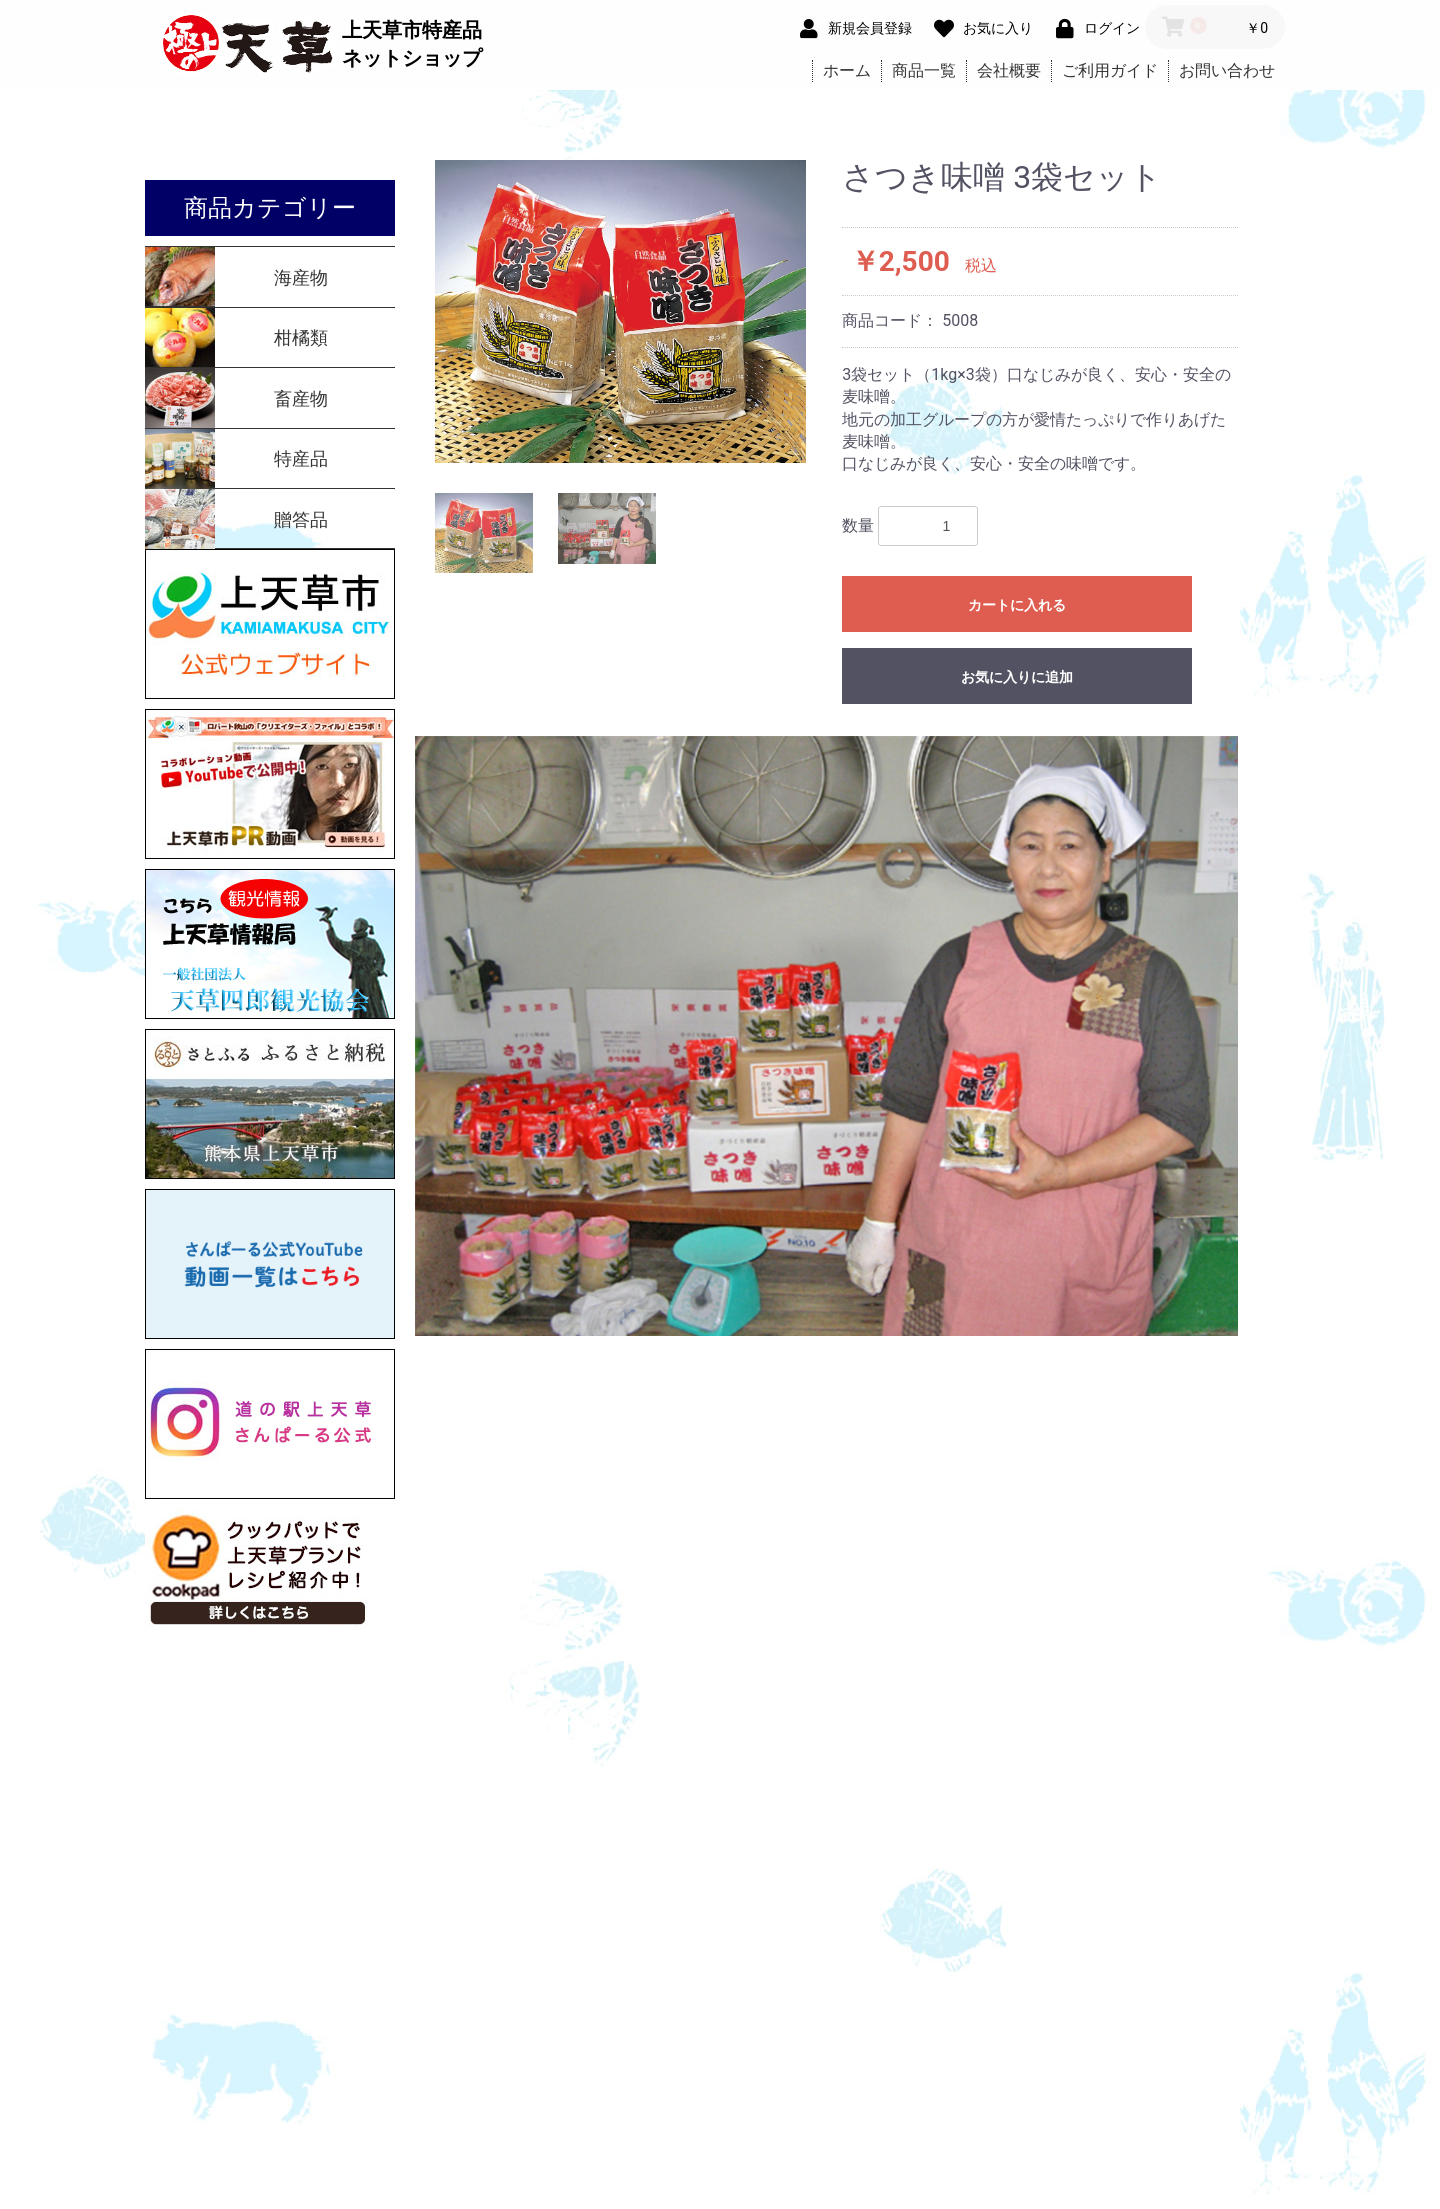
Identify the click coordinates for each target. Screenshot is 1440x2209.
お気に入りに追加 (1017, 677)
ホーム (847, 70)
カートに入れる (1017, 605)
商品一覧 (924, 70)
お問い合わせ (1227, 70)
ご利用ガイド (1110, 70)
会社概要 (1009, 70)
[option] (621, 311)
